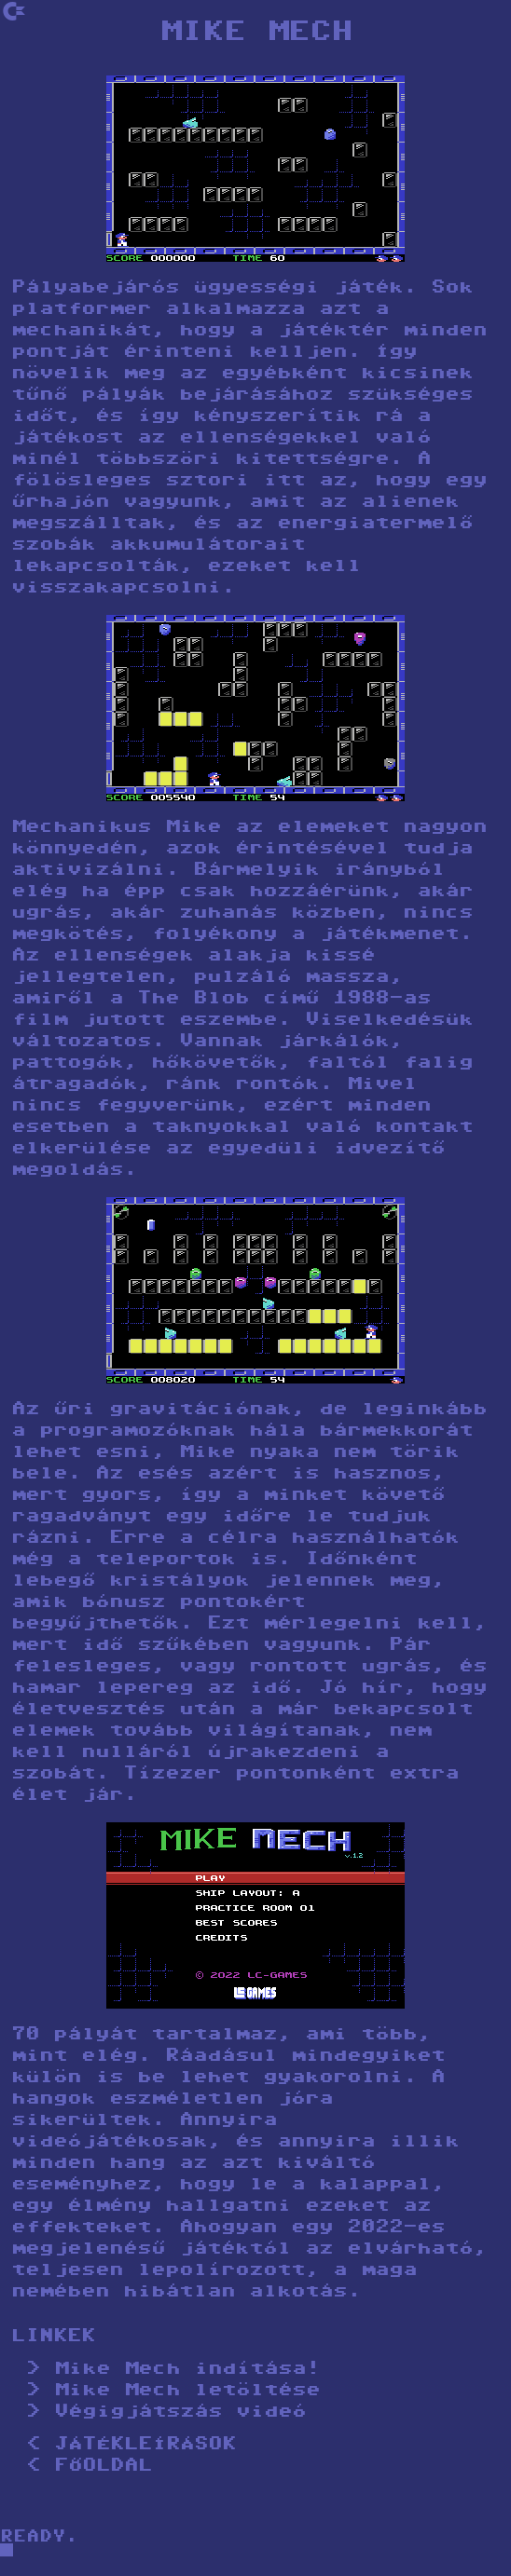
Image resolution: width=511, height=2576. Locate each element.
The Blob (193, 999)
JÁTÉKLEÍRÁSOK (145, 2445)
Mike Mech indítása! (187, 2369)
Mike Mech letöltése (187, 2391)
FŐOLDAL (103, 2466)
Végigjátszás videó (180, 2412)
